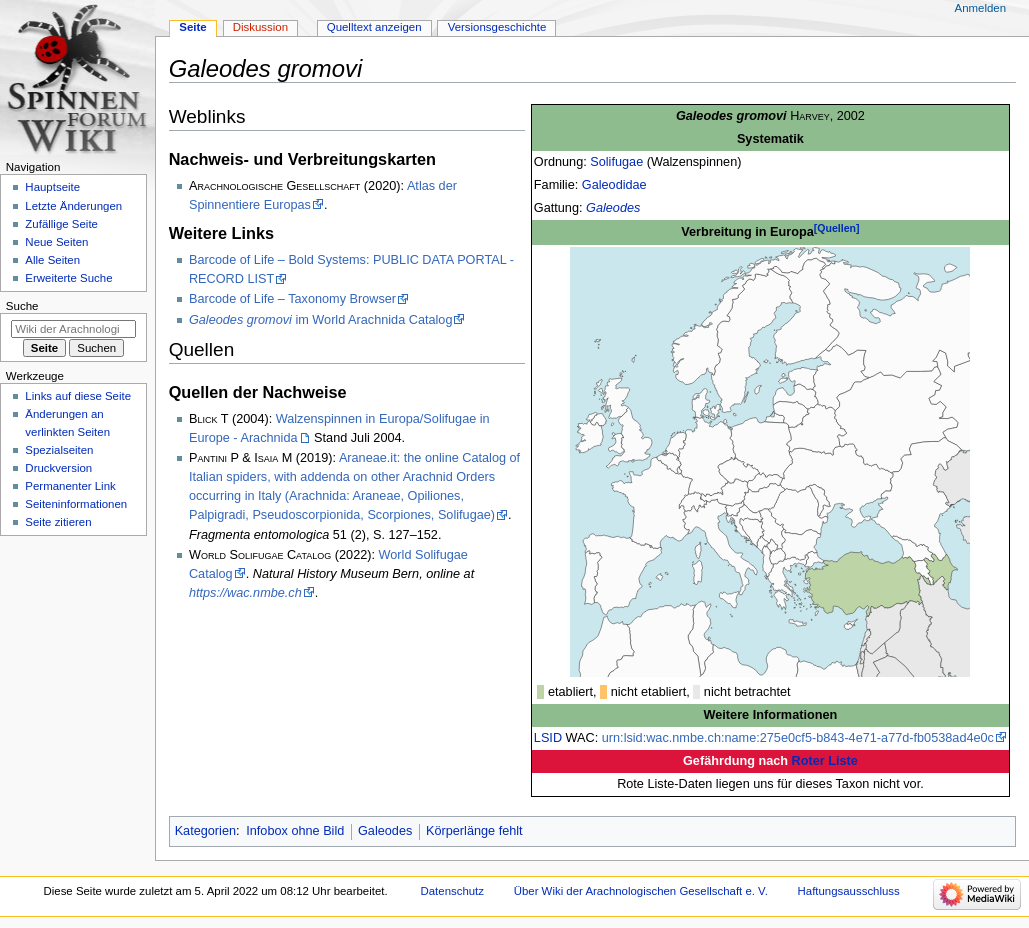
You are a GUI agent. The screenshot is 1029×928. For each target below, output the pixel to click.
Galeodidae (614, 185)
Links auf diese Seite (78, 396)
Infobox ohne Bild (295, 831)
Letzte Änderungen (73, 206)
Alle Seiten (52, 260)
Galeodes (613, 208)
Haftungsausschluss (849, 891)
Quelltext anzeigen (374, 27)
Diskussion (260, 27)
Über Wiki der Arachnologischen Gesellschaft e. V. (641, 891)
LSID (548, 738)
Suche (22, 306)
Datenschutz (453, 891)
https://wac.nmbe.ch (245, 593)
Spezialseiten (59, 450)
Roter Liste (825, 761)
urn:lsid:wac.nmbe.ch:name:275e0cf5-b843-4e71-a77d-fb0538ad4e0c (798, 738)
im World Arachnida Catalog (321, 320)
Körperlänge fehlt (474, 831)
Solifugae (616, 162)
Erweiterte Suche (68, 278)
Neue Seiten (56, 242)
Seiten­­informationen (76, 504)
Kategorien (205, 831)
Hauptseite (52, 187)
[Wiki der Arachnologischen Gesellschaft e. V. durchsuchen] (73, 329)
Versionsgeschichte (497, 27)
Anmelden (981, 8)
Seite (192, 27)
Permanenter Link (70, 486)
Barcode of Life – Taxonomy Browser (292, 299)
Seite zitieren (58, 522)
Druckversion (58, 468)
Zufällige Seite (61, 224)
